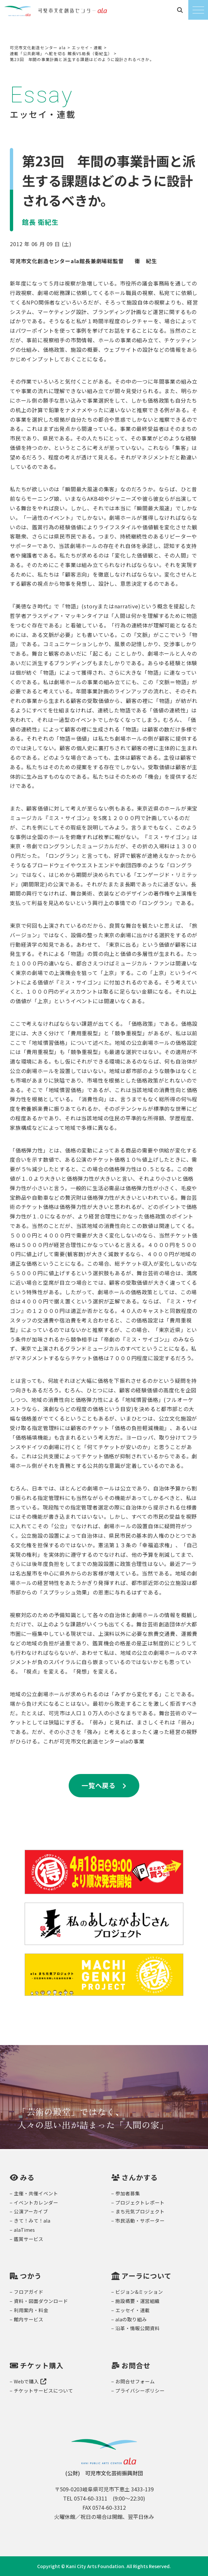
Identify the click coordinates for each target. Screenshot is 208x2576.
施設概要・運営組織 (137, 2300)
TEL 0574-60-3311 (85, 2498)
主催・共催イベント (36, 2193)
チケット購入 (41, 2365)
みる (27, 2177)
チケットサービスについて (43, 2390)
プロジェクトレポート (140, 2202)
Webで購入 (30, 2381)
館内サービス (28, 2319)
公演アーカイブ (31, 2211)
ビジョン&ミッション (139, 2291)
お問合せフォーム (135, 2381)
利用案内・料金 (31, 2310)
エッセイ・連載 (132, 2310)
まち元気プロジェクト (140, 2211)
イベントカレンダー (36, 2202)
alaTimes (24, 2229)
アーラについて (147, 2275)
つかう (31, 2275)
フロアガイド (28, 2291)
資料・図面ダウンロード (41, 2300)
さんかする (140, 2177)
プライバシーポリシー (140, 2390)
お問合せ (136, 2365)
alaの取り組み (131, 2319)
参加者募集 (127, 2193)
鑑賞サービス (28, 2238)
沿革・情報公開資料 (137, 2328)
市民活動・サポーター (140, 2220)
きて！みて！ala (32, 2220)
